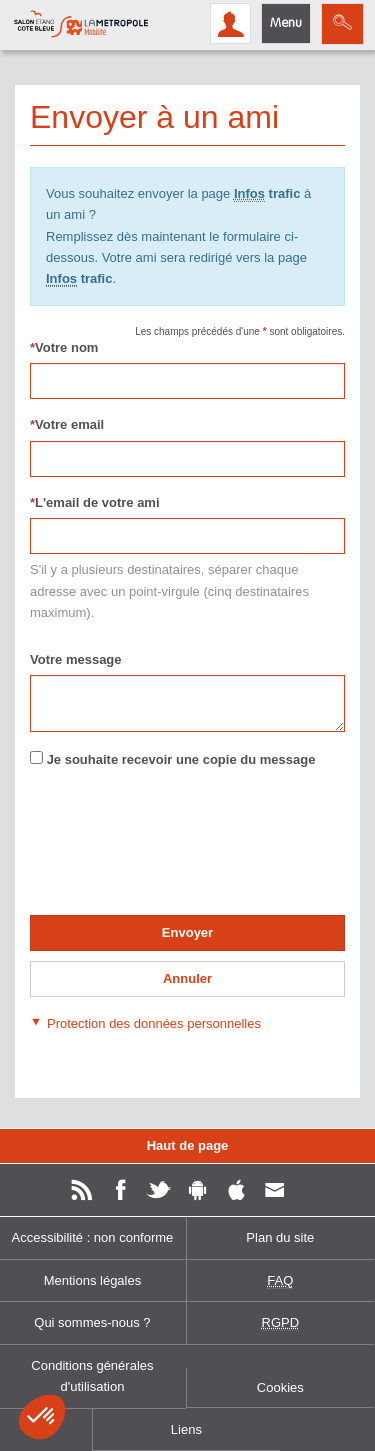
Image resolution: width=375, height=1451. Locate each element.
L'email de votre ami (95, 502)
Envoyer (187, 932)
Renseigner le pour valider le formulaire (29, 805)
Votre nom (64, 347)
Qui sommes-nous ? (92, 1322)
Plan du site (280, 1237)
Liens (186, 1429)
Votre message (76, 659)
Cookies (280, 1387)
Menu (286, 23)
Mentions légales (93, 1280)
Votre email (67, 424)
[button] (145, 1022)
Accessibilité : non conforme (93, 1237)
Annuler (187, 978)
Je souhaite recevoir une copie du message (181, 759)
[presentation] (182, 851)
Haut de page (188, 1145)
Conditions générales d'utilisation (92, 1376)
